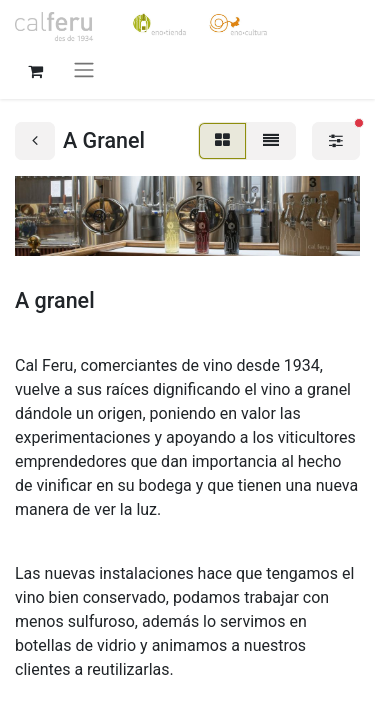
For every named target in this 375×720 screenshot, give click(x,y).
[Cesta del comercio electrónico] (35, 69)
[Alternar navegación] (84, 69)
